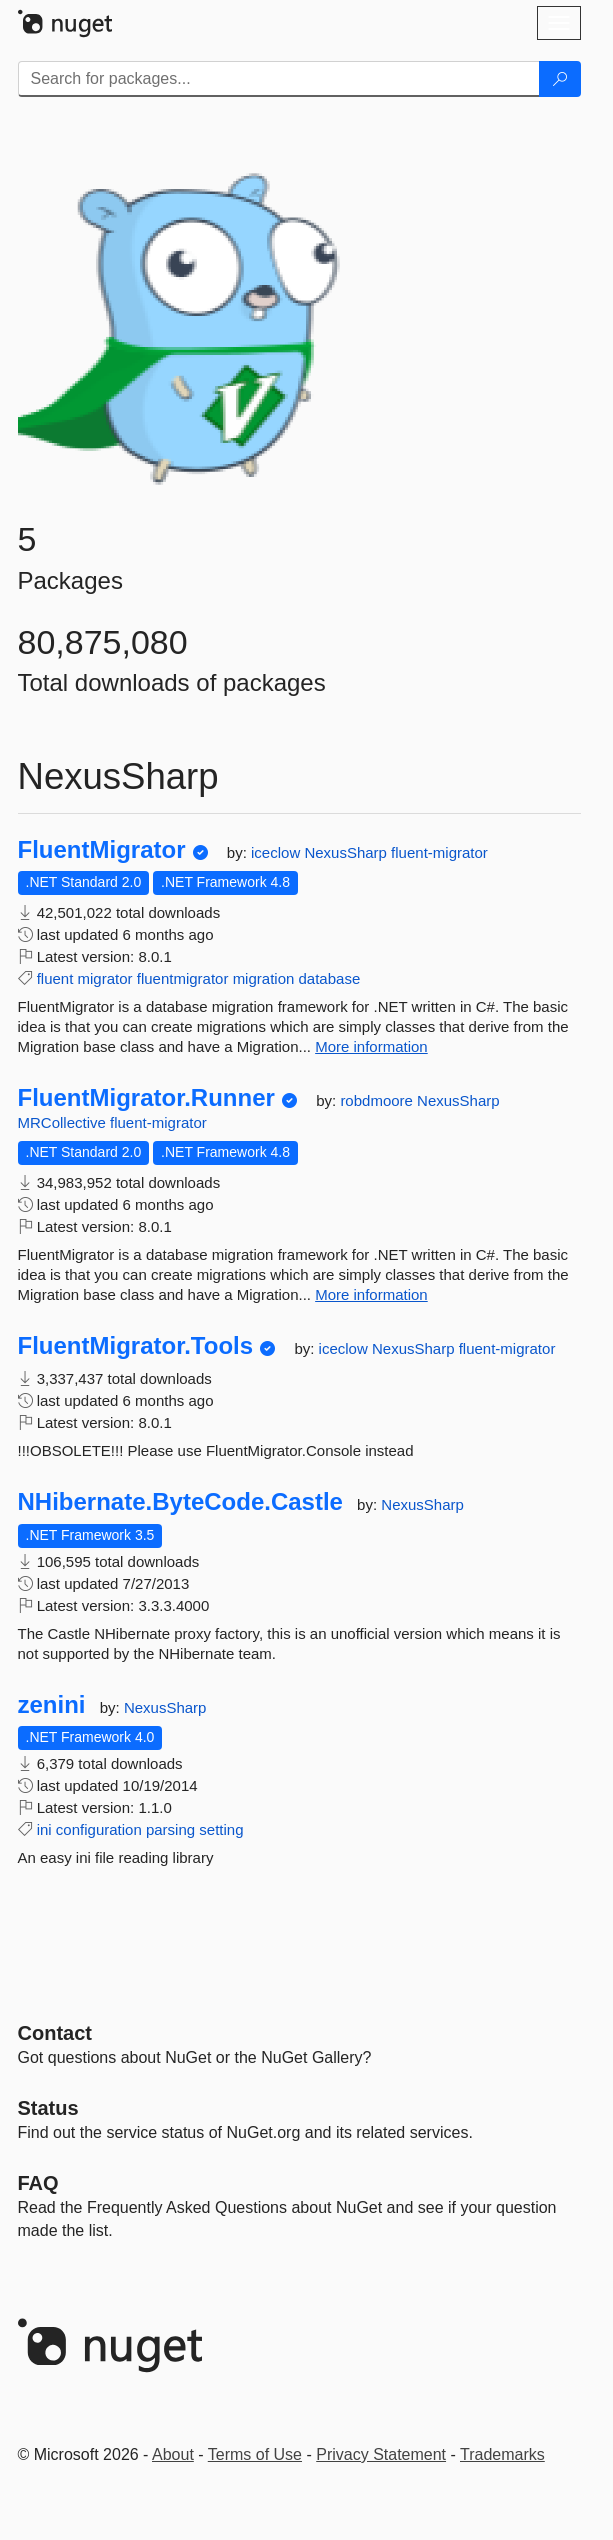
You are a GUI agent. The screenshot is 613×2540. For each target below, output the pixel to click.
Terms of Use (255, 2454)
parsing (170, 1829)
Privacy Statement (381, 2454)
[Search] (560, 79)
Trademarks (502, 2454)
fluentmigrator (183, 978)
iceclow (277, 852)
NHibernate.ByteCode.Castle (180, 1502)
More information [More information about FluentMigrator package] (371, 1046)
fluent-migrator (439, 852)
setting (221, 1829)
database (330, 978)
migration (264, 978)
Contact (55, 2033)
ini (44, 1829)
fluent (55, 978)
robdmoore (378, 1100)
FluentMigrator (102, 850)
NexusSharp (347, 852)
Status (48, 2108)
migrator (105, 978)
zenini (52, 1705)
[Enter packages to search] (279, 79)
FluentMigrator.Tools (136, 1346)
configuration (99, 1829)
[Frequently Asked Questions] (38, 2183)
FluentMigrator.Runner (146, 1098)
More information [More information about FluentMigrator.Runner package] (371, 1294)
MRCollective (64, 1122)
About (173, 2454)
